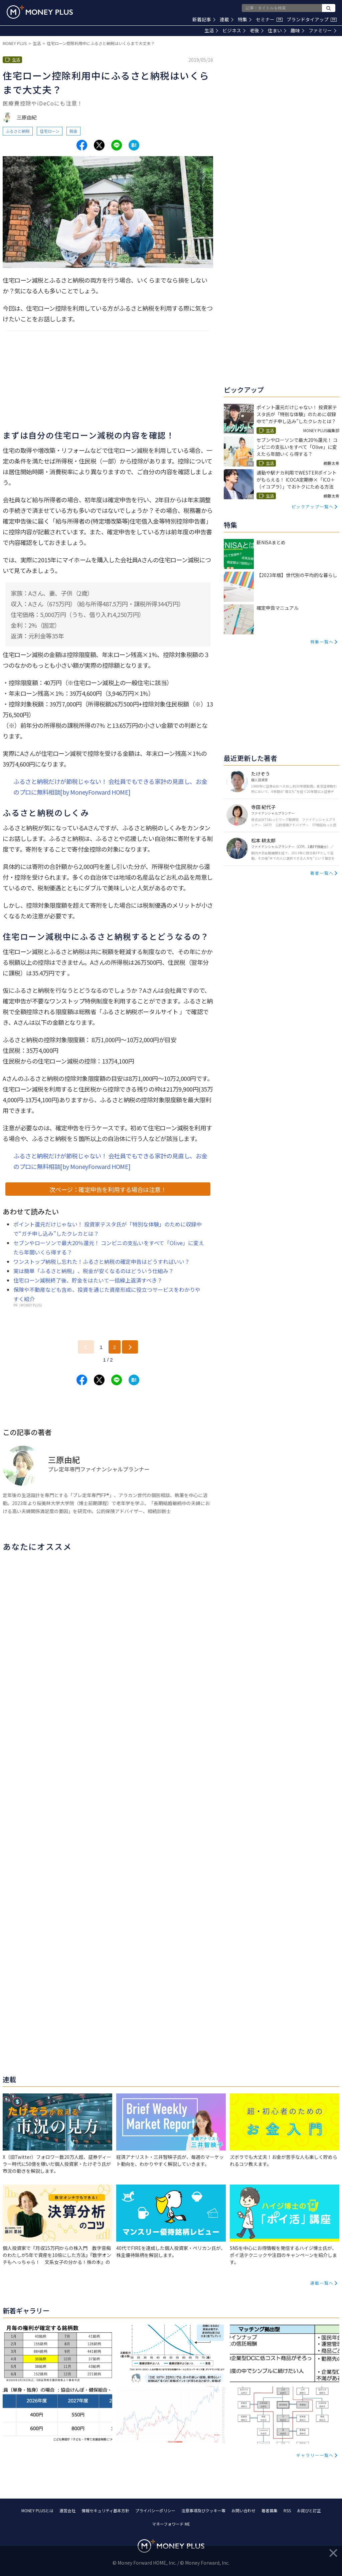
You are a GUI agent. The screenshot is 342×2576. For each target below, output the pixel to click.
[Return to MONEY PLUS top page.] (40, 12)
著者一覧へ (322, 873)
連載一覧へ (322, 2283)
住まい (277, 30)
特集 (244, 19)
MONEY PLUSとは (37, 2510)
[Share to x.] (99, 145)
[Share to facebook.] (81, 145)
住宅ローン (49, 131)
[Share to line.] (116, 145)
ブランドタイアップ (312, 19)
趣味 (297, 30)
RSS (287, 2510)
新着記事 (203, 19)
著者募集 (270, 2510)
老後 (257, 30)
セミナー (269, 19)
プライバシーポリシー (155, 2510)
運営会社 (67, 2510)
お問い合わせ (243, 2510)
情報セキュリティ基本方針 (105, 2510)
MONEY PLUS (15, 43)
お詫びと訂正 (309, 2510)
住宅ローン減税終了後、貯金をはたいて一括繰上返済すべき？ (90, 1280)
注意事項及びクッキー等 (203, 2510)
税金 (73, 131)
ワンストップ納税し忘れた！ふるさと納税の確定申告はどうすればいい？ (101, 1261)
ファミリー (322, 30)
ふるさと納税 (18, 131)
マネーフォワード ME (171, 2524)
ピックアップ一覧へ (313, 506)
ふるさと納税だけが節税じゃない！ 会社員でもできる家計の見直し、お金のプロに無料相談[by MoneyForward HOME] (110, 786)
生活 (211, 30)
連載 (226, 19)
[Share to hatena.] (134, 145)
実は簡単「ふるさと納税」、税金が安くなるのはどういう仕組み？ (93, 1271)
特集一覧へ (322, 641)
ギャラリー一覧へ (315, 2455)
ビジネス (233, 30)
